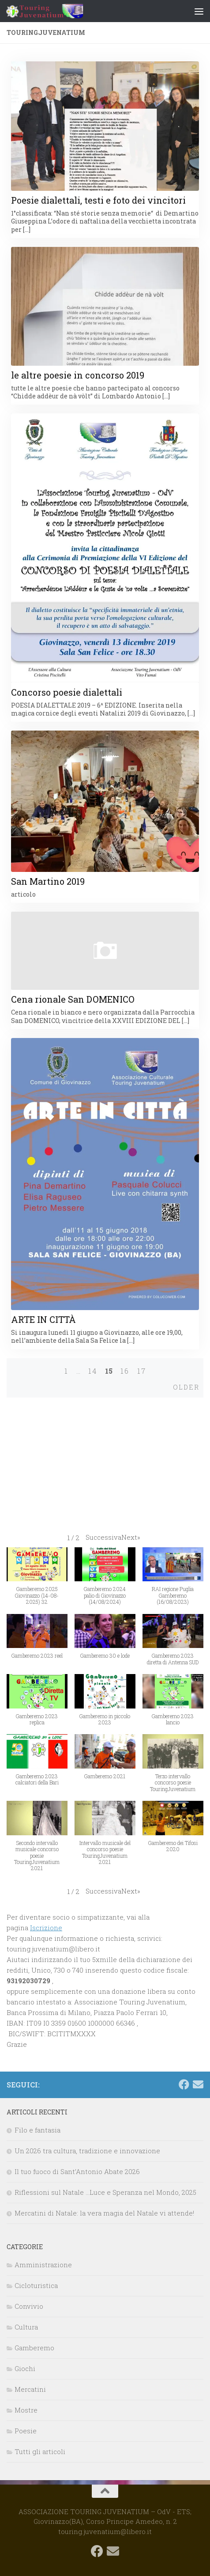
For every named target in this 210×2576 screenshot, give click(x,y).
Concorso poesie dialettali (66, 692)
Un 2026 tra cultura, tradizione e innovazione (87, 2150)
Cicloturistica (36, 2285)
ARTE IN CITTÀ (43, 1319)
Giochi (25, 2368)
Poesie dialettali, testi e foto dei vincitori (98, 200)
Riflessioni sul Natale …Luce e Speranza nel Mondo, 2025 (105, 2192)
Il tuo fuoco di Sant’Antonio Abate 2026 (77, 2171)
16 (124, 1370)
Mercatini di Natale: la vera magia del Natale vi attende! (104, 2213)
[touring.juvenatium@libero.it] (198, 2084)
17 (141, 1370)
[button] (113, 1537)
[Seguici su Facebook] (184, 2084)
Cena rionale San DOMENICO (73, 999)
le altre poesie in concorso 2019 (77, 375)
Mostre (26, 2410)
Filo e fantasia (37, 2129)
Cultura (26, 2326)
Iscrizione (46, 1927)
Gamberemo (34, 2347)
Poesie (26, 2430)
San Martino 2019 (48, 881)
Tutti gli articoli (40, 2451)
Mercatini (30, 2389)
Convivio (29, 2306)
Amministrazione (43, 2264)
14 (92, 1370)
